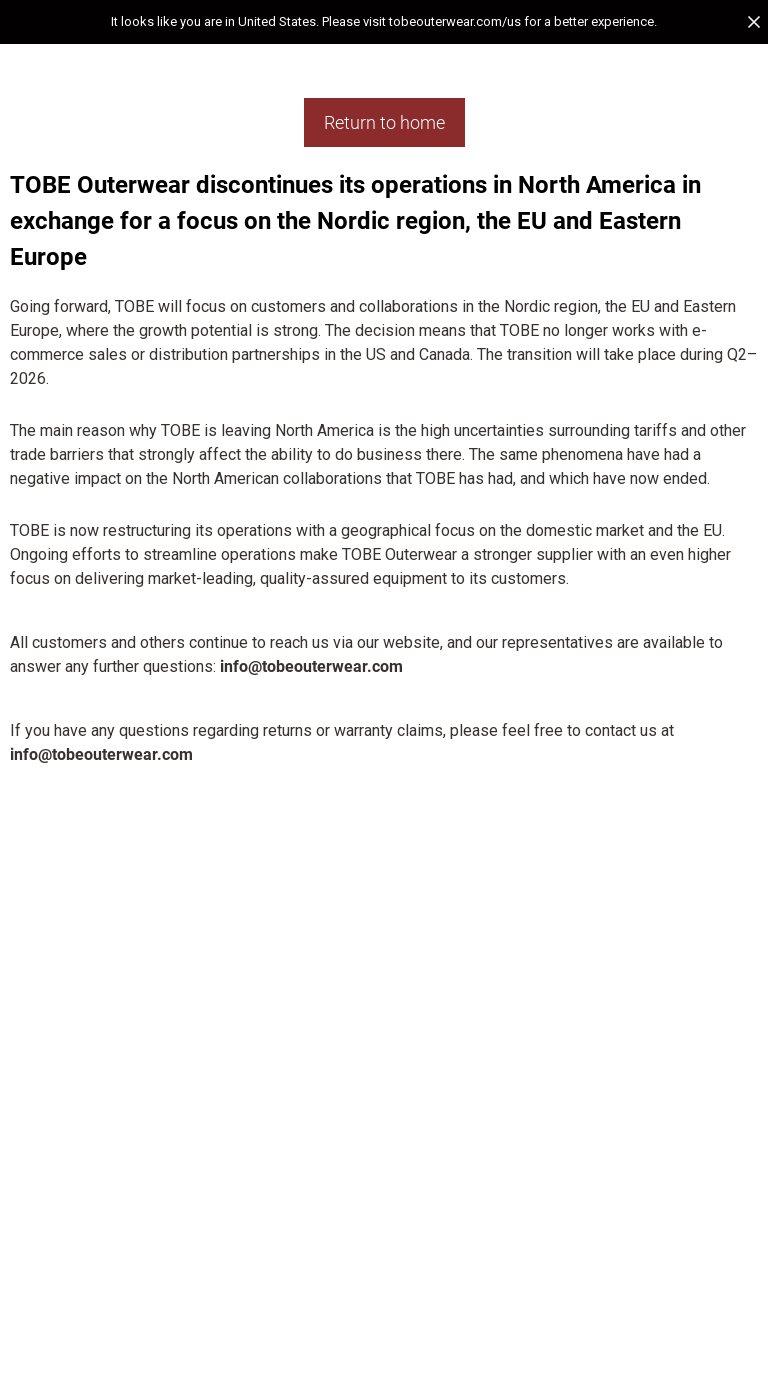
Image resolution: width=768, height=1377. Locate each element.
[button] (384, 22)
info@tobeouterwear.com (311, 666)
